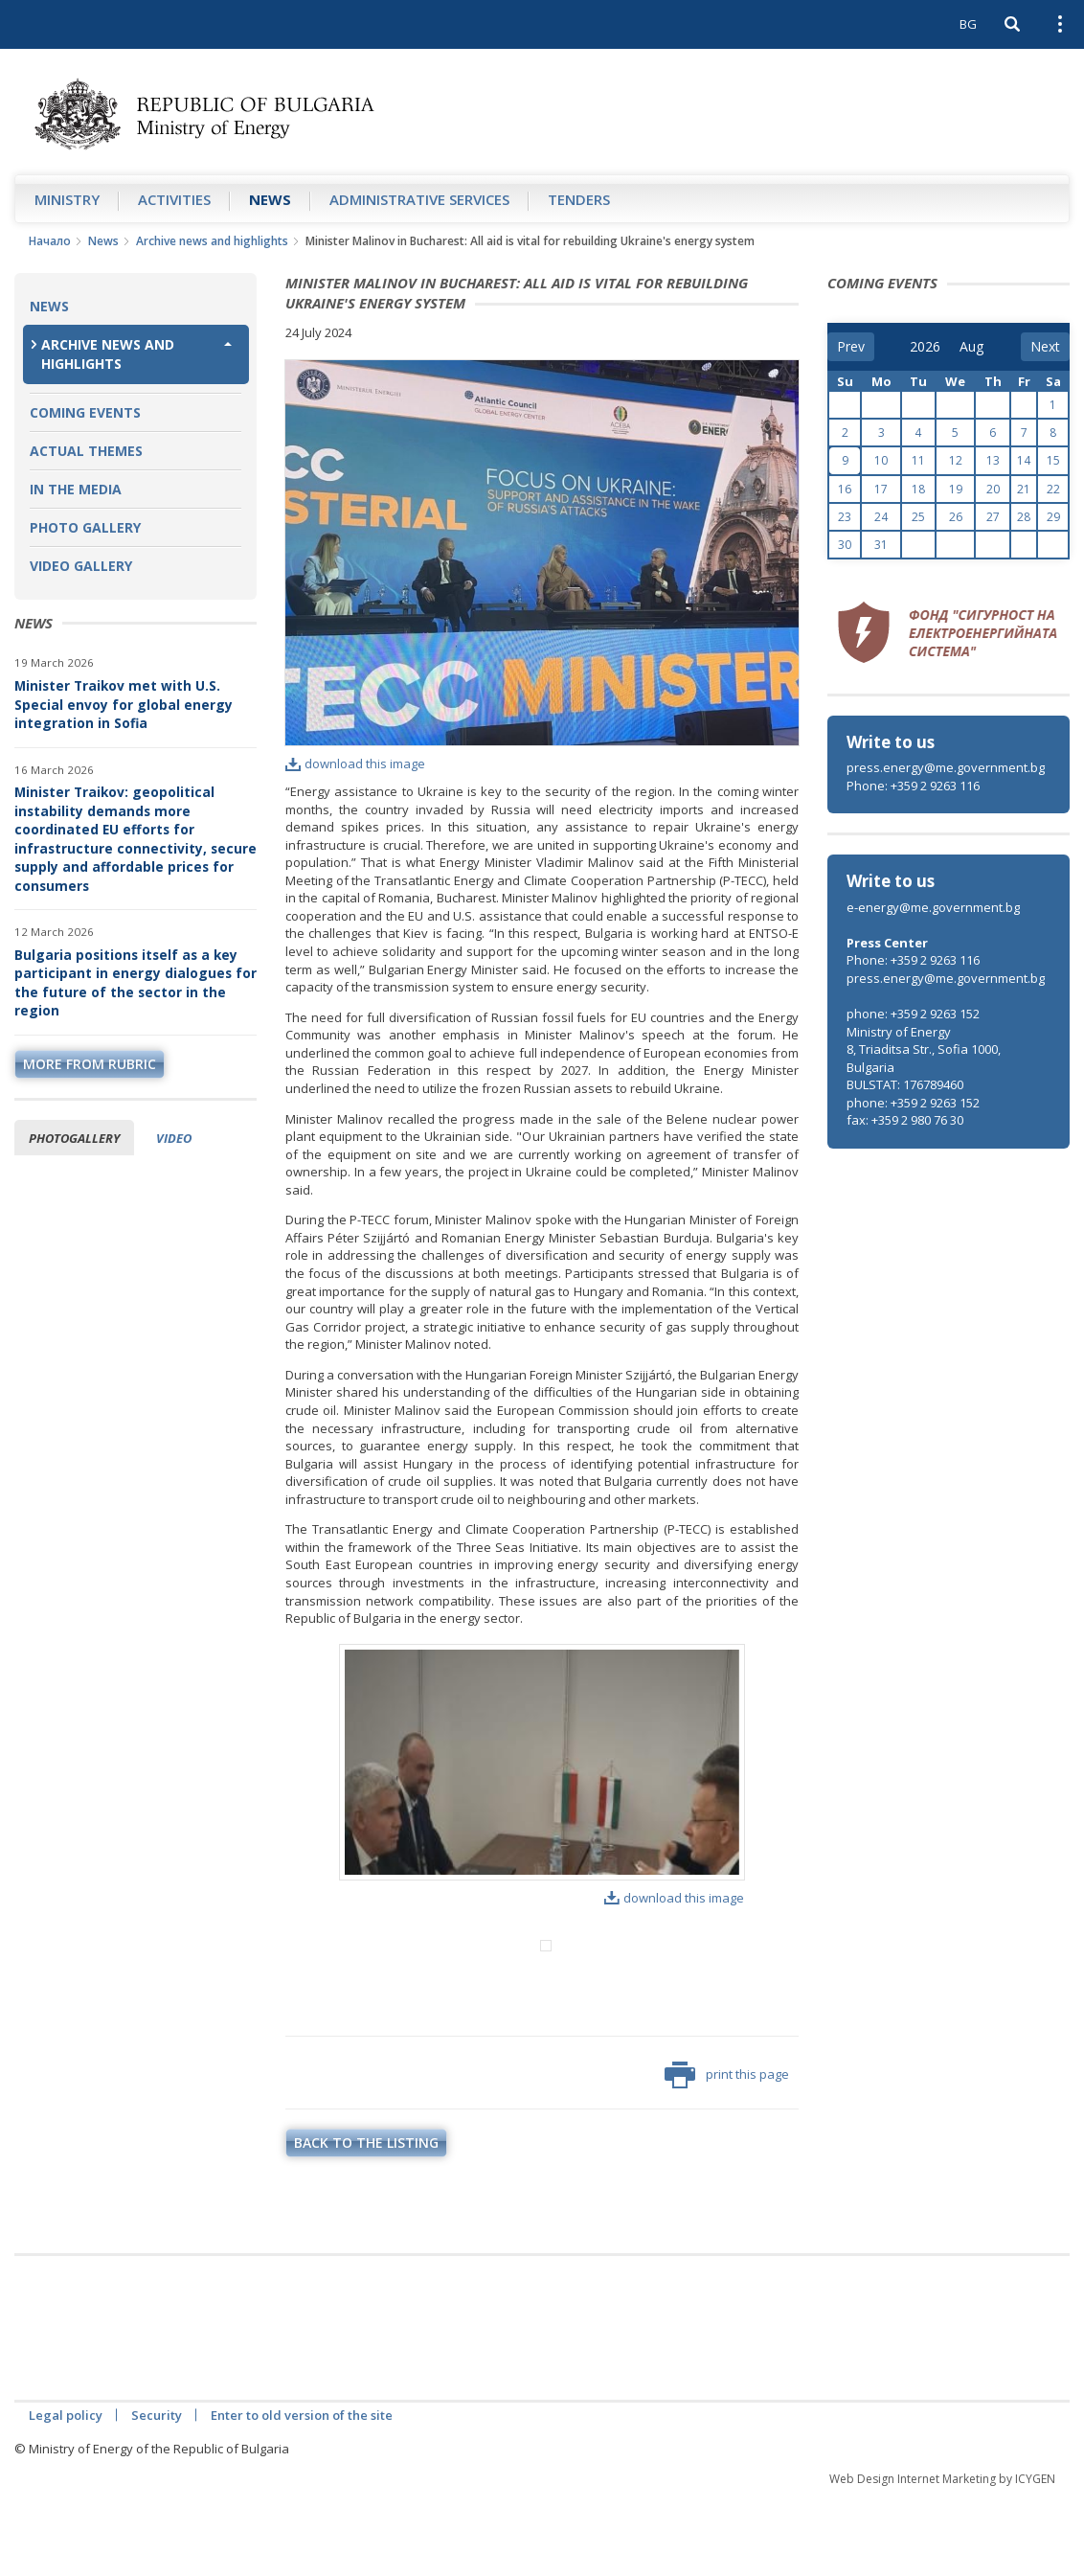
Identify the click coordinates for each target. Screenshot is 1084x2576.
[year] (925, 346)
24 (881, 517)
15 (1053, 460)
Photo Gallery (85, 527)
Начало (50, 241)
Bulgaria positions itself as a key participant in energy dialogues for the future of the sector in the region (135, 983)
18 (918, 489)
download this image (355, 763)
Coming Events (85, 412)
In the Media (76, 489)
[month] (973, 346)
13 (993, 460)
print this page (727, 2154)
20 (993, 489)
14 (1023, 460)
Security (156, 2494)
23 (844, 517)
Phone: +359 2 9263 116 (913, 785)
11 (918, 460)
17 (881, 489)
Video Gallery (81, 566)
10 (881, 460)
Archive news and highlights (212, 241)
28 (1023, 517)
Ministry (67, 199)
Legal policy (65, 2494)
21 (1023, 489)
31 (881, 544)
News (270, 199)
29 (1053, 517)
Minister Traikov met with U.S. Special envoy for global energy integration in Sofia (123, 704)
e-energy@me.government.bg (933, 907)
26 (955, 517)
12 (955, 460)
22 (1053, 489)
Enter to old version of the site (302, 2494)
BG (968, 24)
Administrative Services (419, 199)
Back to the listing (366, 2222)
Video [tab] (174, 1138)
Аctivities (174, 199)
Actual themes (86, 451)
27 (993, 517)
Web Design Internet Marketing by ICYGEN (942, 2558)
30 (844, 544)
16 (844, 489)
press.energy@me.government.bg (946, 767)
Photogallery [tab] (74, 1138)
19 (955, 489)
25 (918, 517)
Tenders (579, 199)
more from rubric (89, 1064)
